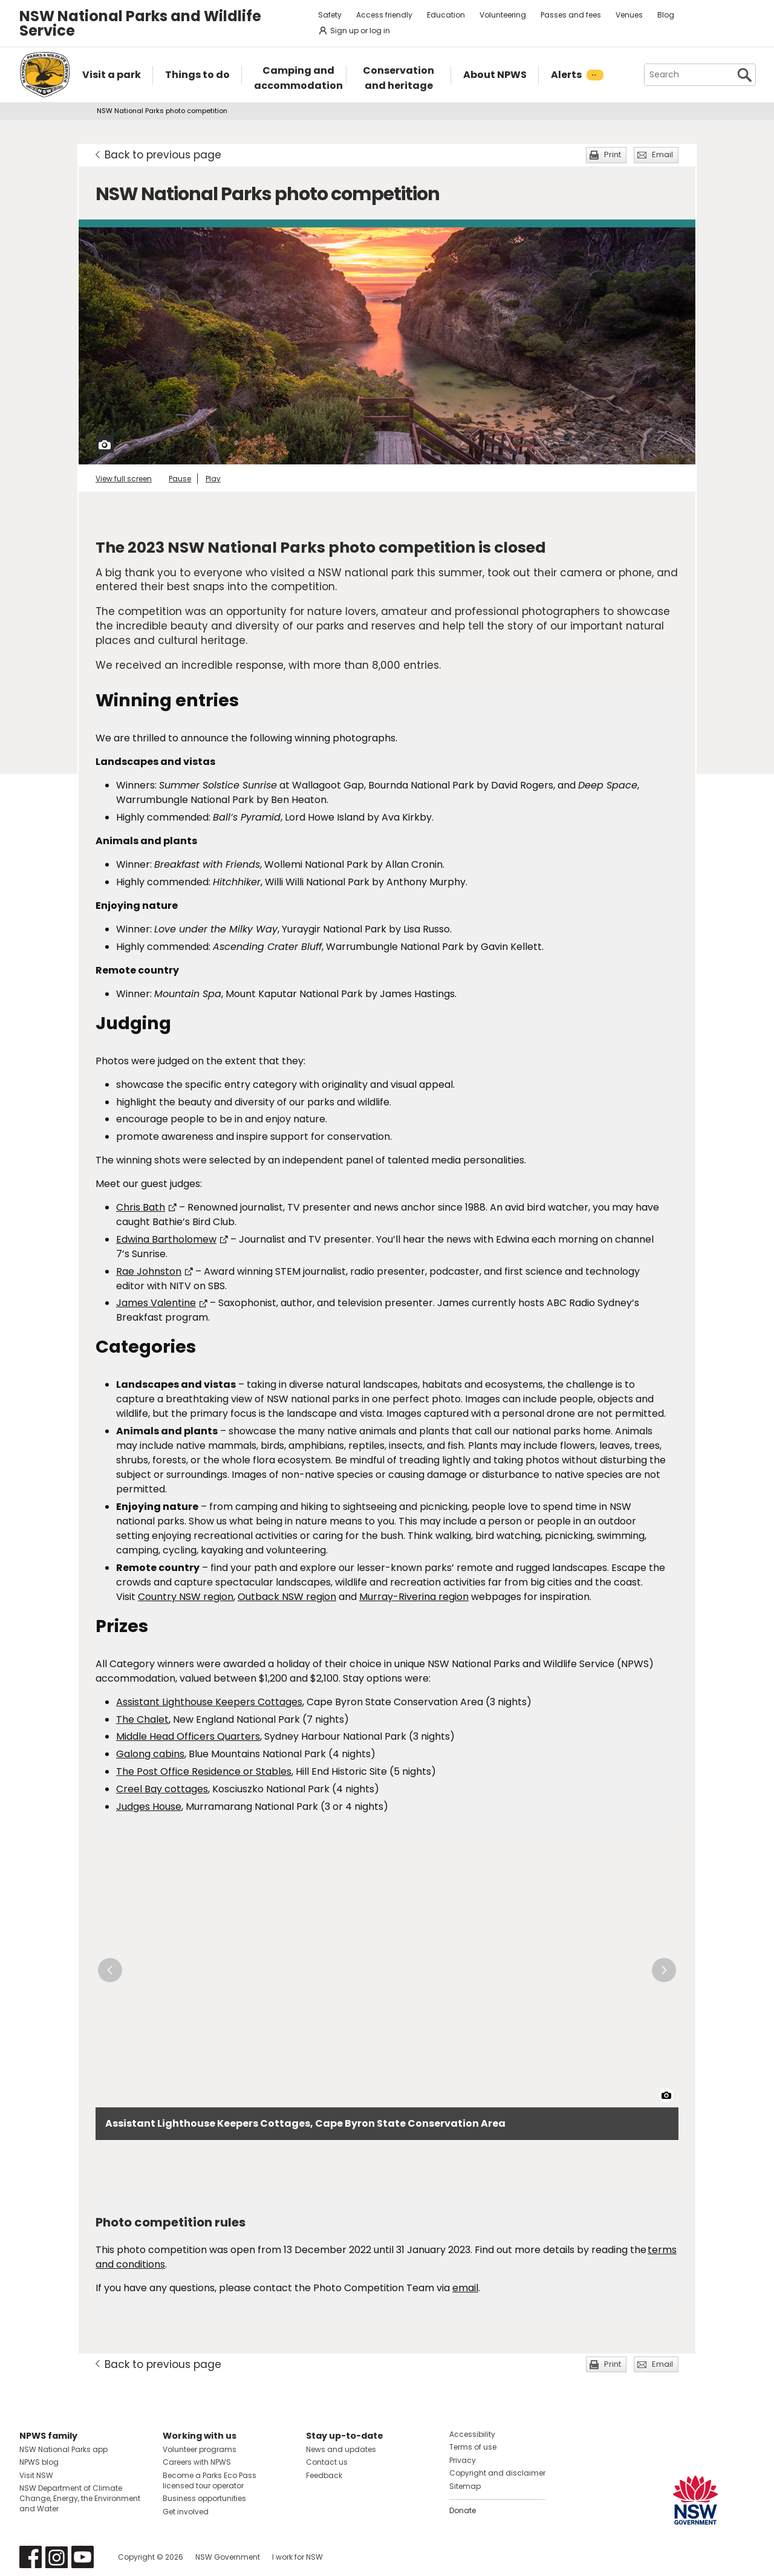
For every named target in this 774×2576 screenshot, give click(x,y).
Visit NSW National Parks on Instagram (56, 2557)
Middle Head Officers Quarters (188, 1736)
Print (612, 154)
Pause (180, 478)
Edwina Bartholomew (172, 1239)
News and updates (341, 2449)
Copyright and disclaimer (497, 2473)
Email (662, 154)
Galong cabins (150, 1754)
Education (446, 15)
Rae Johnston (154, 1271)
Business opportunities (204, 2498)
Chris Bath (146, 1207)
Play (213, 478)
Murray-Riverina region (414, 1597)
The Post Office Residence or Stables (203, 1771)
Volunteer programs (199, 2449)
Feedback (324, 2475)
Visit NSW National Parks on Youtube (82, 2557)
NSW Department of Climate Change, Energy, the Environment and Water (79, 2498)
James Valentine (161, 1303)
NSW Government (227, 2557)
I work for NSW (297, 2557)
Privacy (462, 2460)
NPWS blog (39, 2462)
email (465, 2288)
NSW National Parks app (63, 2449)
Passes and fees (571, 15)
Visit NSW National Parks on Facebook (30, 2557)
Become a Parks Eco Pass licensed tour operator (209, 2480)
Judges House (148, 1806)
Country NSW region (185, 1597)
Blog (665, 15)
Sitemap (465, 2486)
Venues (629, 15)
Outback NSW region (287, 1597)
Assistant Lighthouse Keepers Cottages (209, 1702)
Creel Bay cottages (162, 1789)
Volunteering (503, 15)
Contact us (327, 2462)
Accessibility (472, 2434)
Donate (462, 2510)
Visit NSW (36, 2475)
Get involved (186, 2511)
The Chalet (142, 1719)
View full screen (124, 478)
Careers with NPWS (197, 2462)
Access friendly (384, 15)
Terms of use (472, 2447)
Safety (330, 15)
